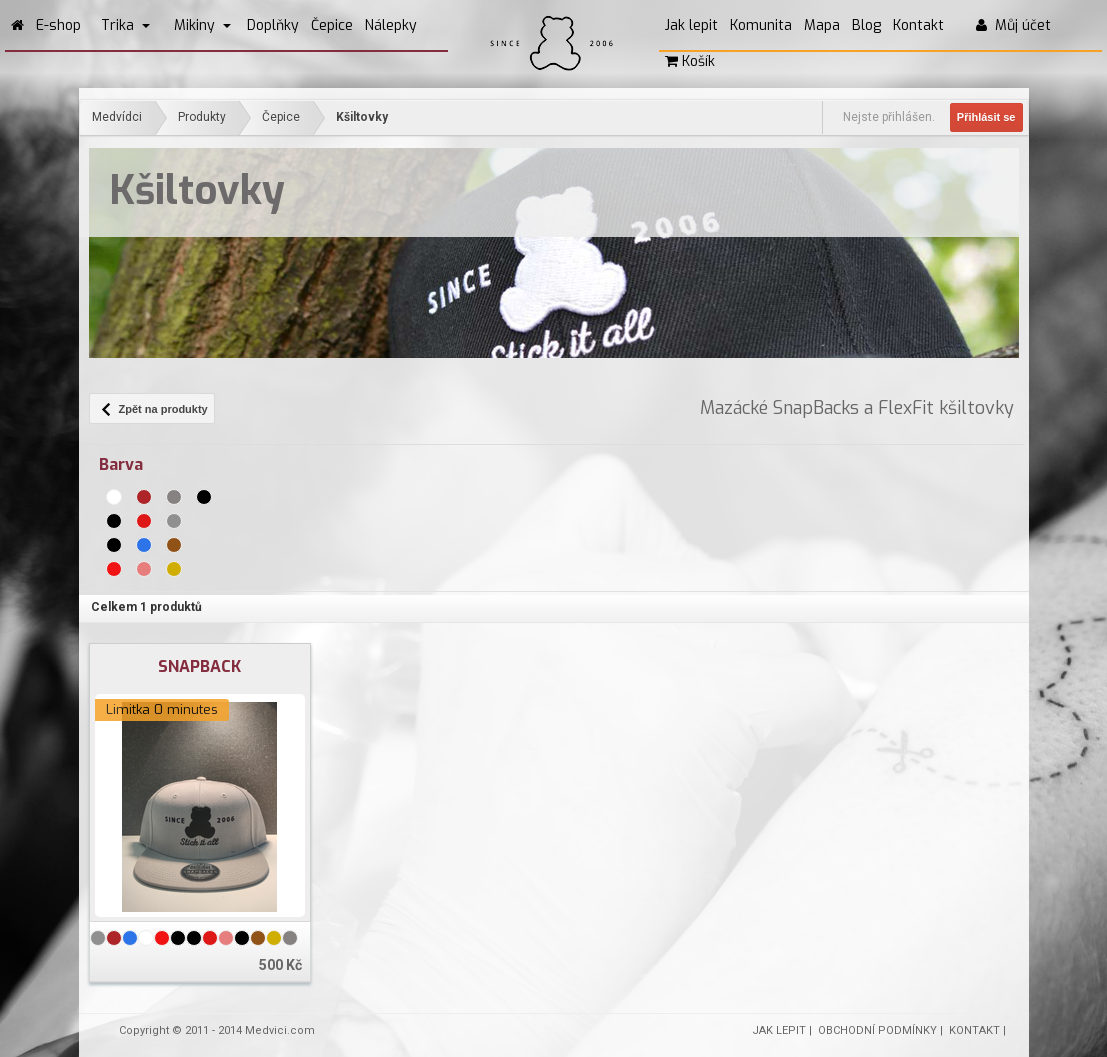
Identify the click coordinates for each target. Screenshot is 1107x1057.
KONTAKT (974, 1030)
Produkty (202, 117)
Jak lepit (691, 25)
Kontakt (918, 25)
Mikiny (202, 25)
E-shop (58, 25)
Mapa (822, 25)
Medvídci (117, 117)
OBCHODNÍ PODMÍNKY (877, 1030)
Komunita (761, 25)
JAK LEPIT (779, 1030)
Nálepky (391, 25)
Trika (125, 25)
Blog (866, 25)
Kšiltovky (362, 117)
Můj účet (1013, 25)
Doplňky (273, 25)
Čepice (332, 25)
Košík (690, 61)
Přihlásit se (986, 117)
